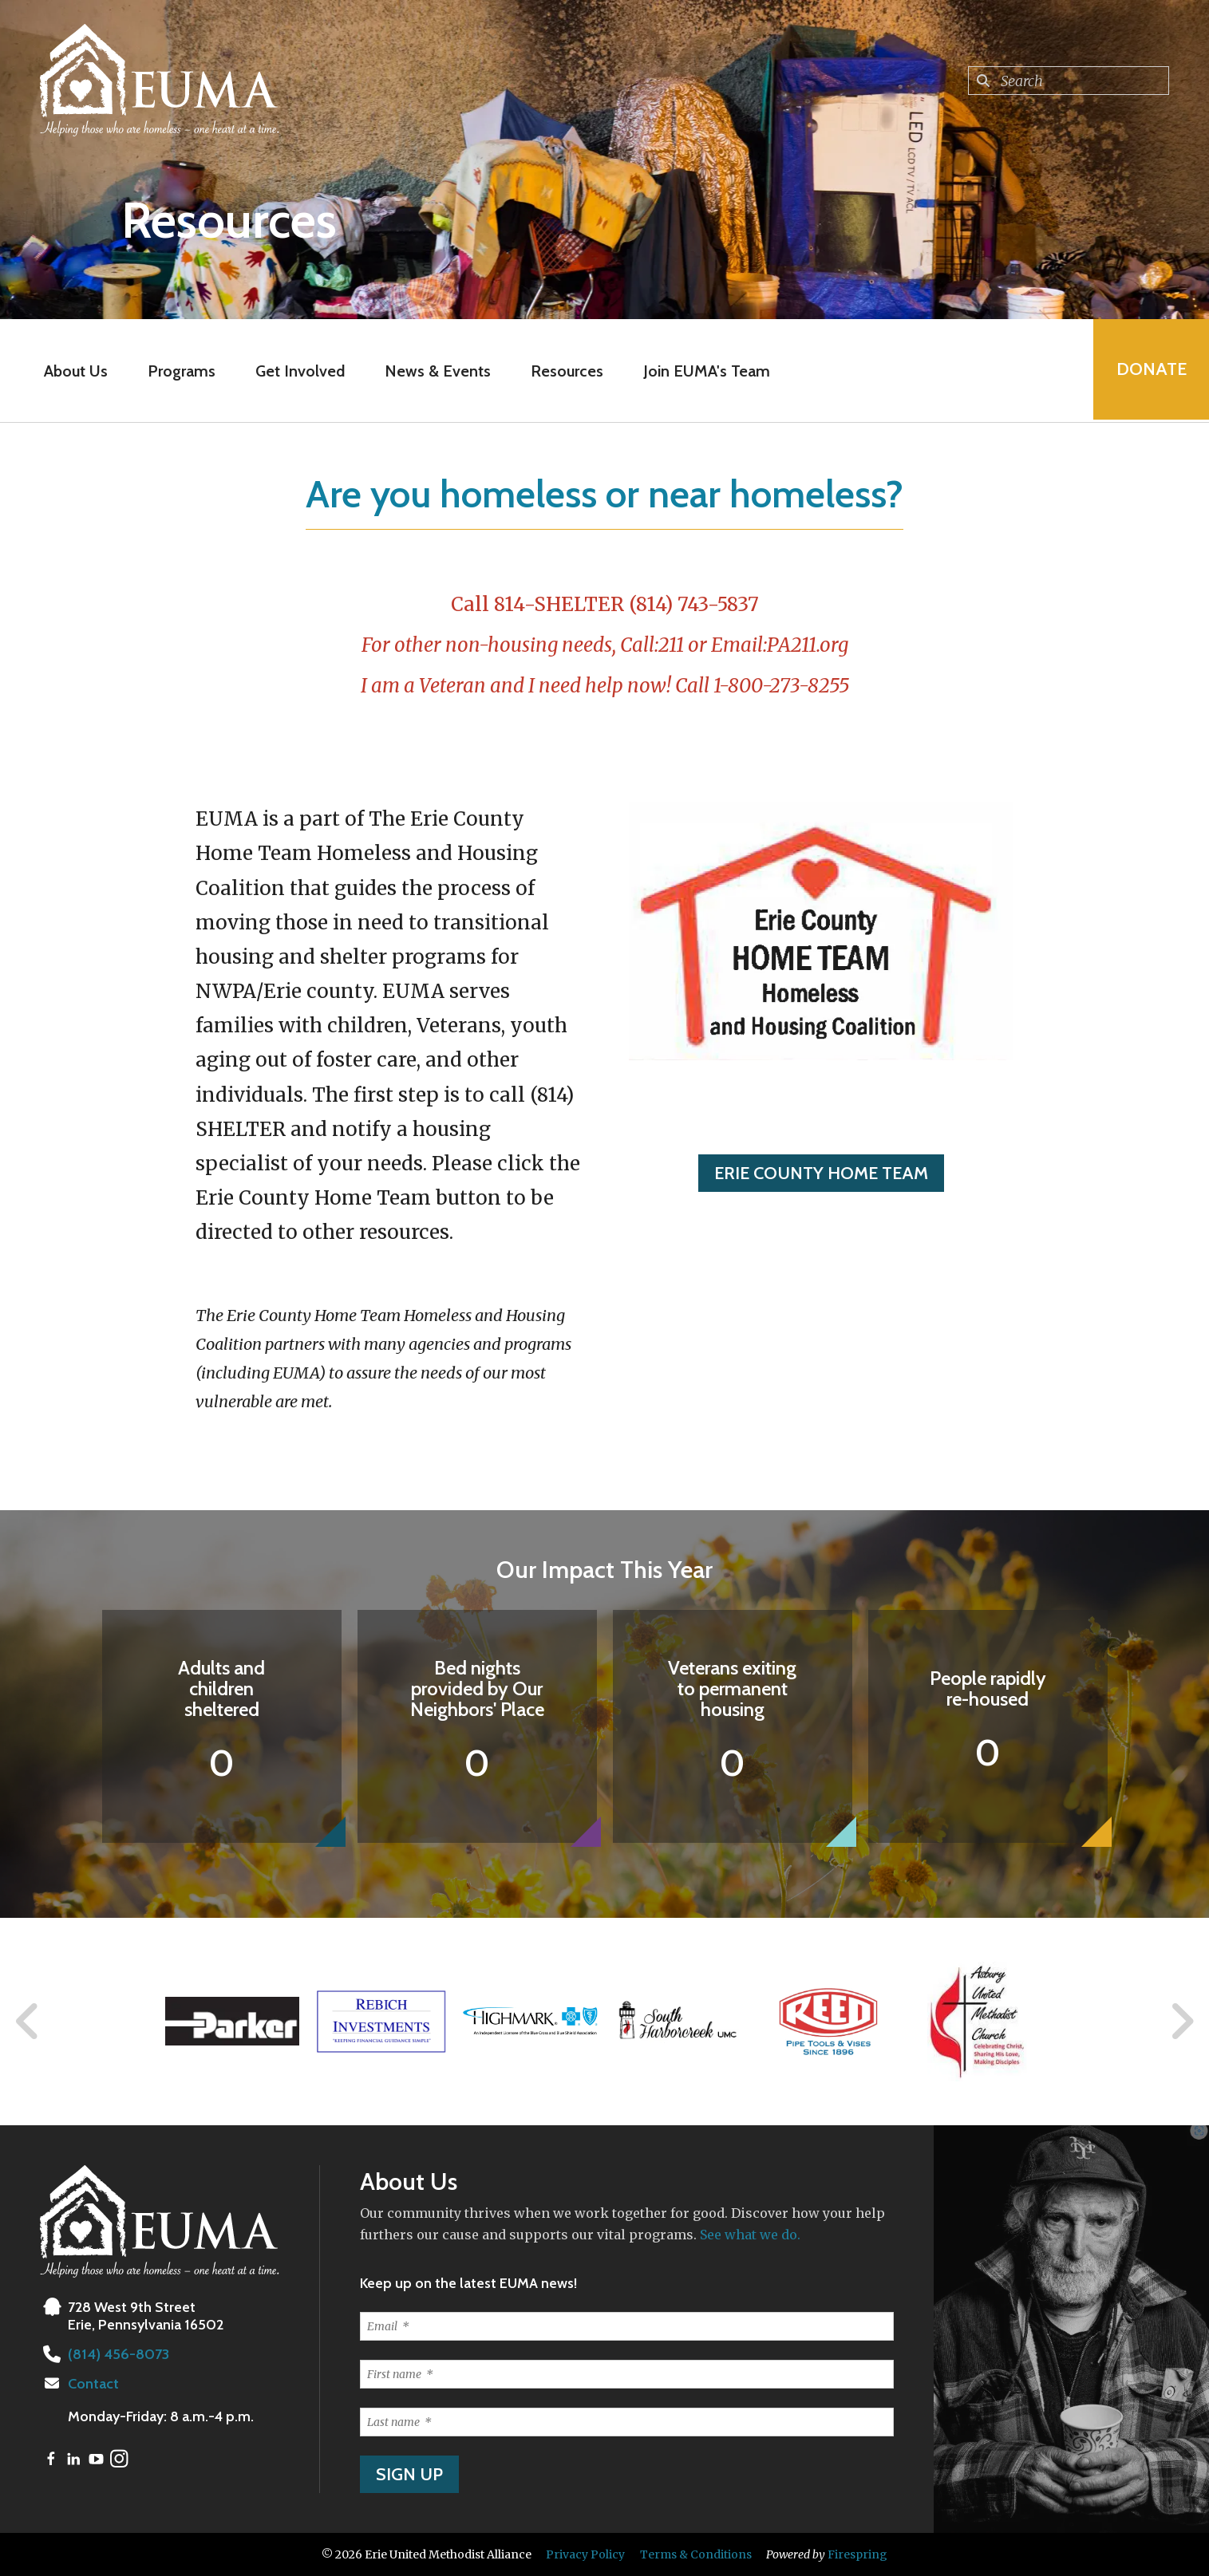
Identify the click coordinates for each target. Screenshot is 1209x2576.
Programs (181, 371)
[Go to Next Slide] (1181, 2021)
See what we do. (750, 2235)
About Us (75, 371)
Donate (1150, 370)
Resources (566, 371)
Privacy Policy (585, 2554)
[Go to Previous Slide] (28, 2021)
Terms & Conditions (696, 2554)
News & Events (437, 371)
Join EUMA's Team (705, 371)
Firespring (857, 2554)
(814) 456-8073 (117, 2354)
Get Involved (299, 371)
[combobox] (1068, 80)
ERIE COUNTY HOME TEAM (821, 1173)
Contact (93, 2384)
